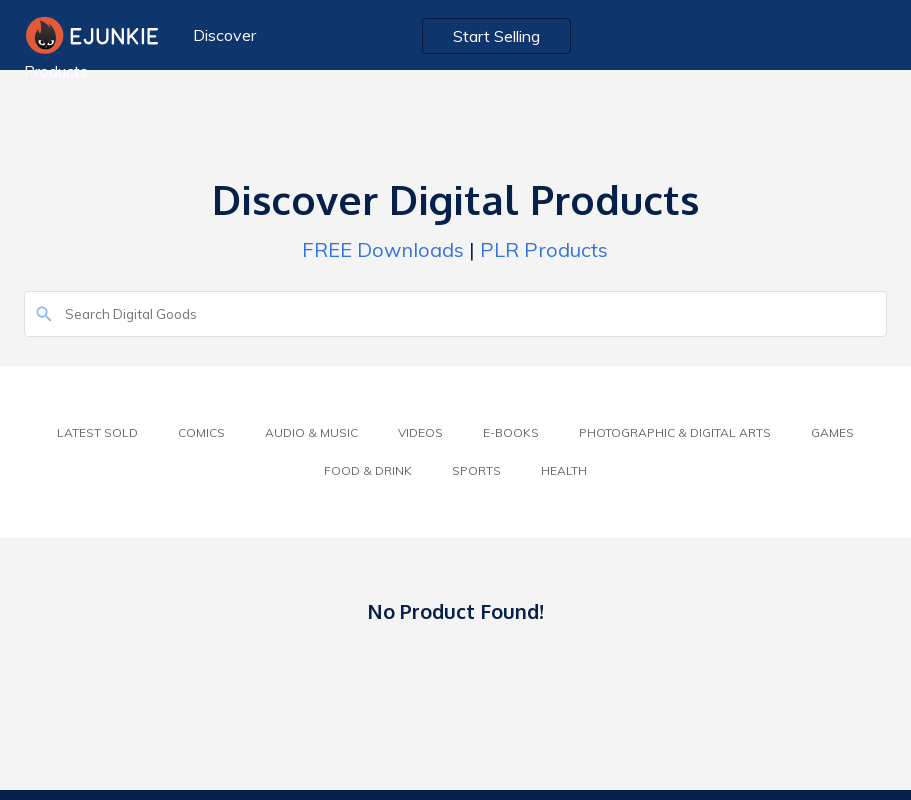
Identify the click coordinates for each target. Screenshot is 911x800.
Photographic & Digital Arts (675, 432)
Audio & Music (311, 432)
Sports (476, 470)
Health (564, 470)
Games (832, 432)
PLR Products (544, 249)
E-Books (511, 432)
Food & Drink (368, 470)
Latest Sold (97, 432)
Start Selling (496, 36)
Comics (201, 432)
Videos (420, 432)
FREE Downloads (383, 249)
